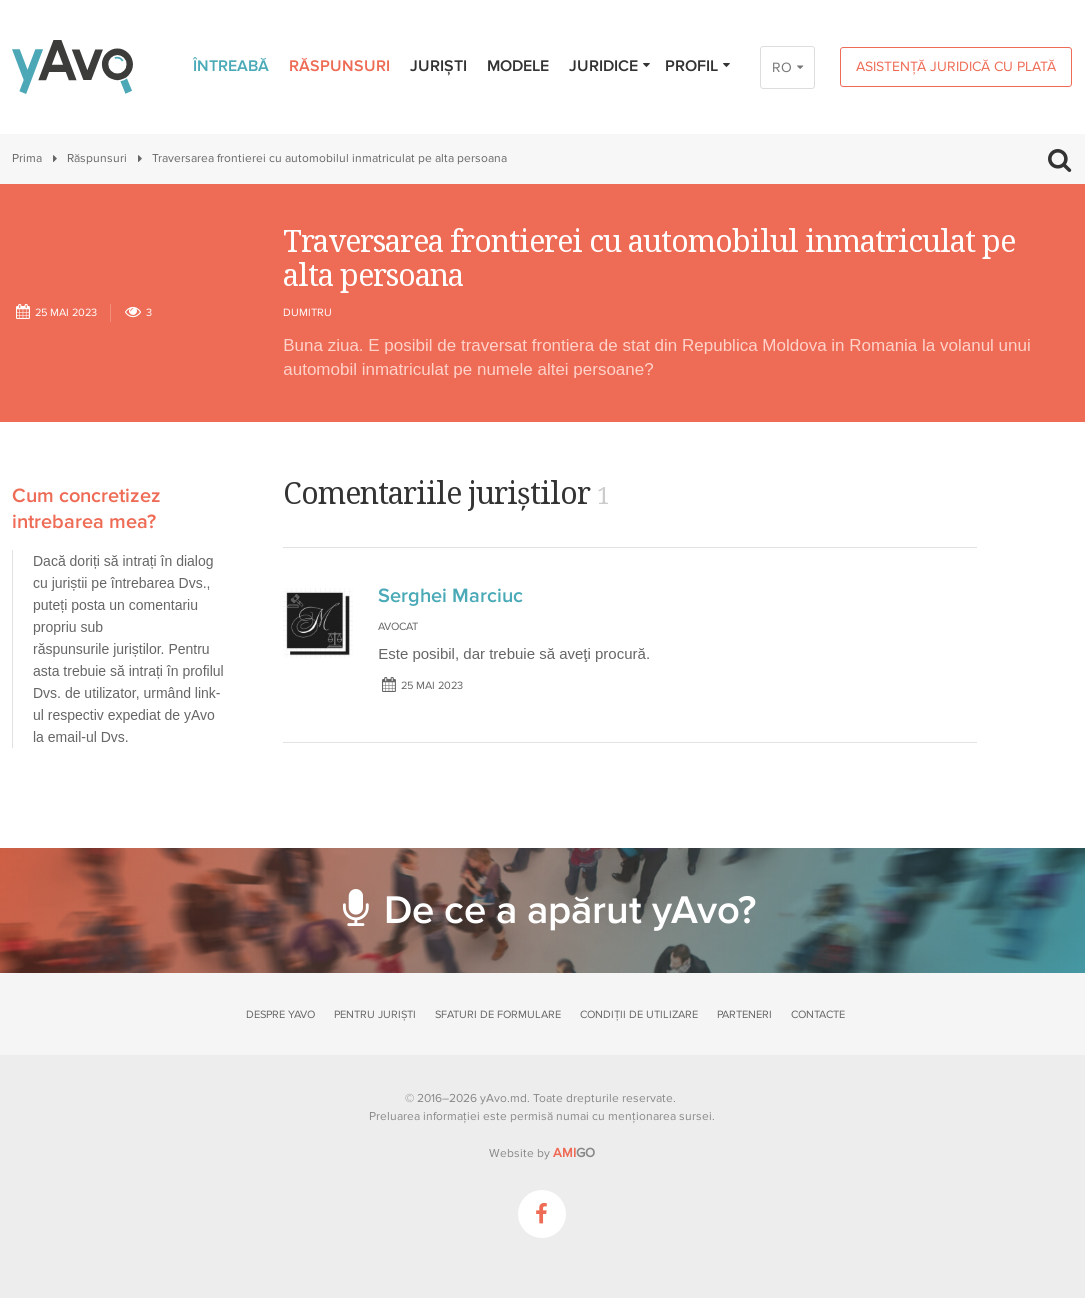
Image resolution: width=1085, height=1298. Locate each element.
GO (574, 1153)
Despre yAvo (280, 1014)
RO (782, 67)
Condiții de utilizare (639, 1014)
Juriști (438, 66)
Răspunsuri (339, 66)
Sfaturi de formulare (498, 1014)
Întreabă (231, 66)
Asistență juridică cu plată (956, 66)
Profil (698, 66)
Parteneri (744, 1014)
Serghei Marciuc (450, 596)
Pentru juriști (375, 1014)
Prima (27, 158)
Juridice (610, 66)
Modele (518, 66)
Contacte (818, 1014)
